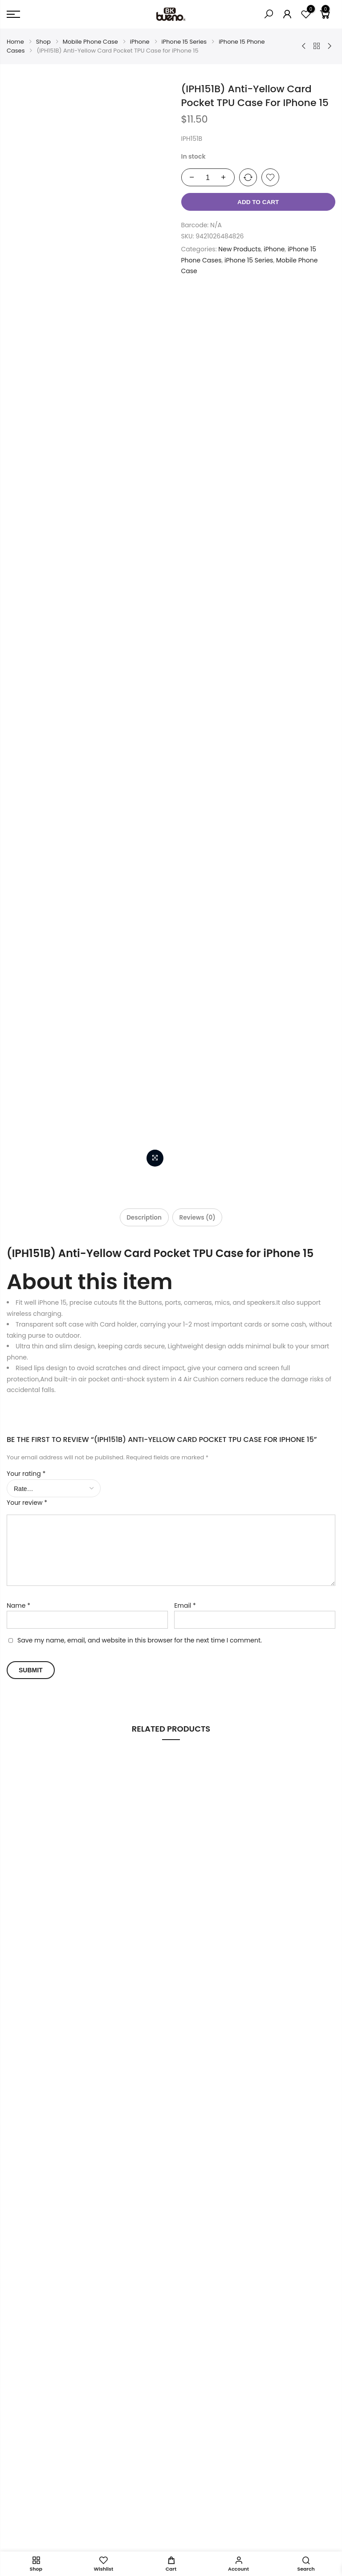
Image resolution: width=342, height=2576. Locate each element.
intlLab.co (106, 2539)
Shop (43, 41)
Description (140, 338)
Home (15, 41)
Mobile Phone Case (90, 41)
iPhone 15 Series (184, 41)
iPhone (140, 41)
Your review (27, 621)
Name (18, 731)
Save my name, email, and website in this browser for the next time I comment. (139, 766)
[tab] (140, 338)
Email (185, 731)
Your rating (26, 592)
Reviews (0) (201, 338)
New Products (239, 249)
